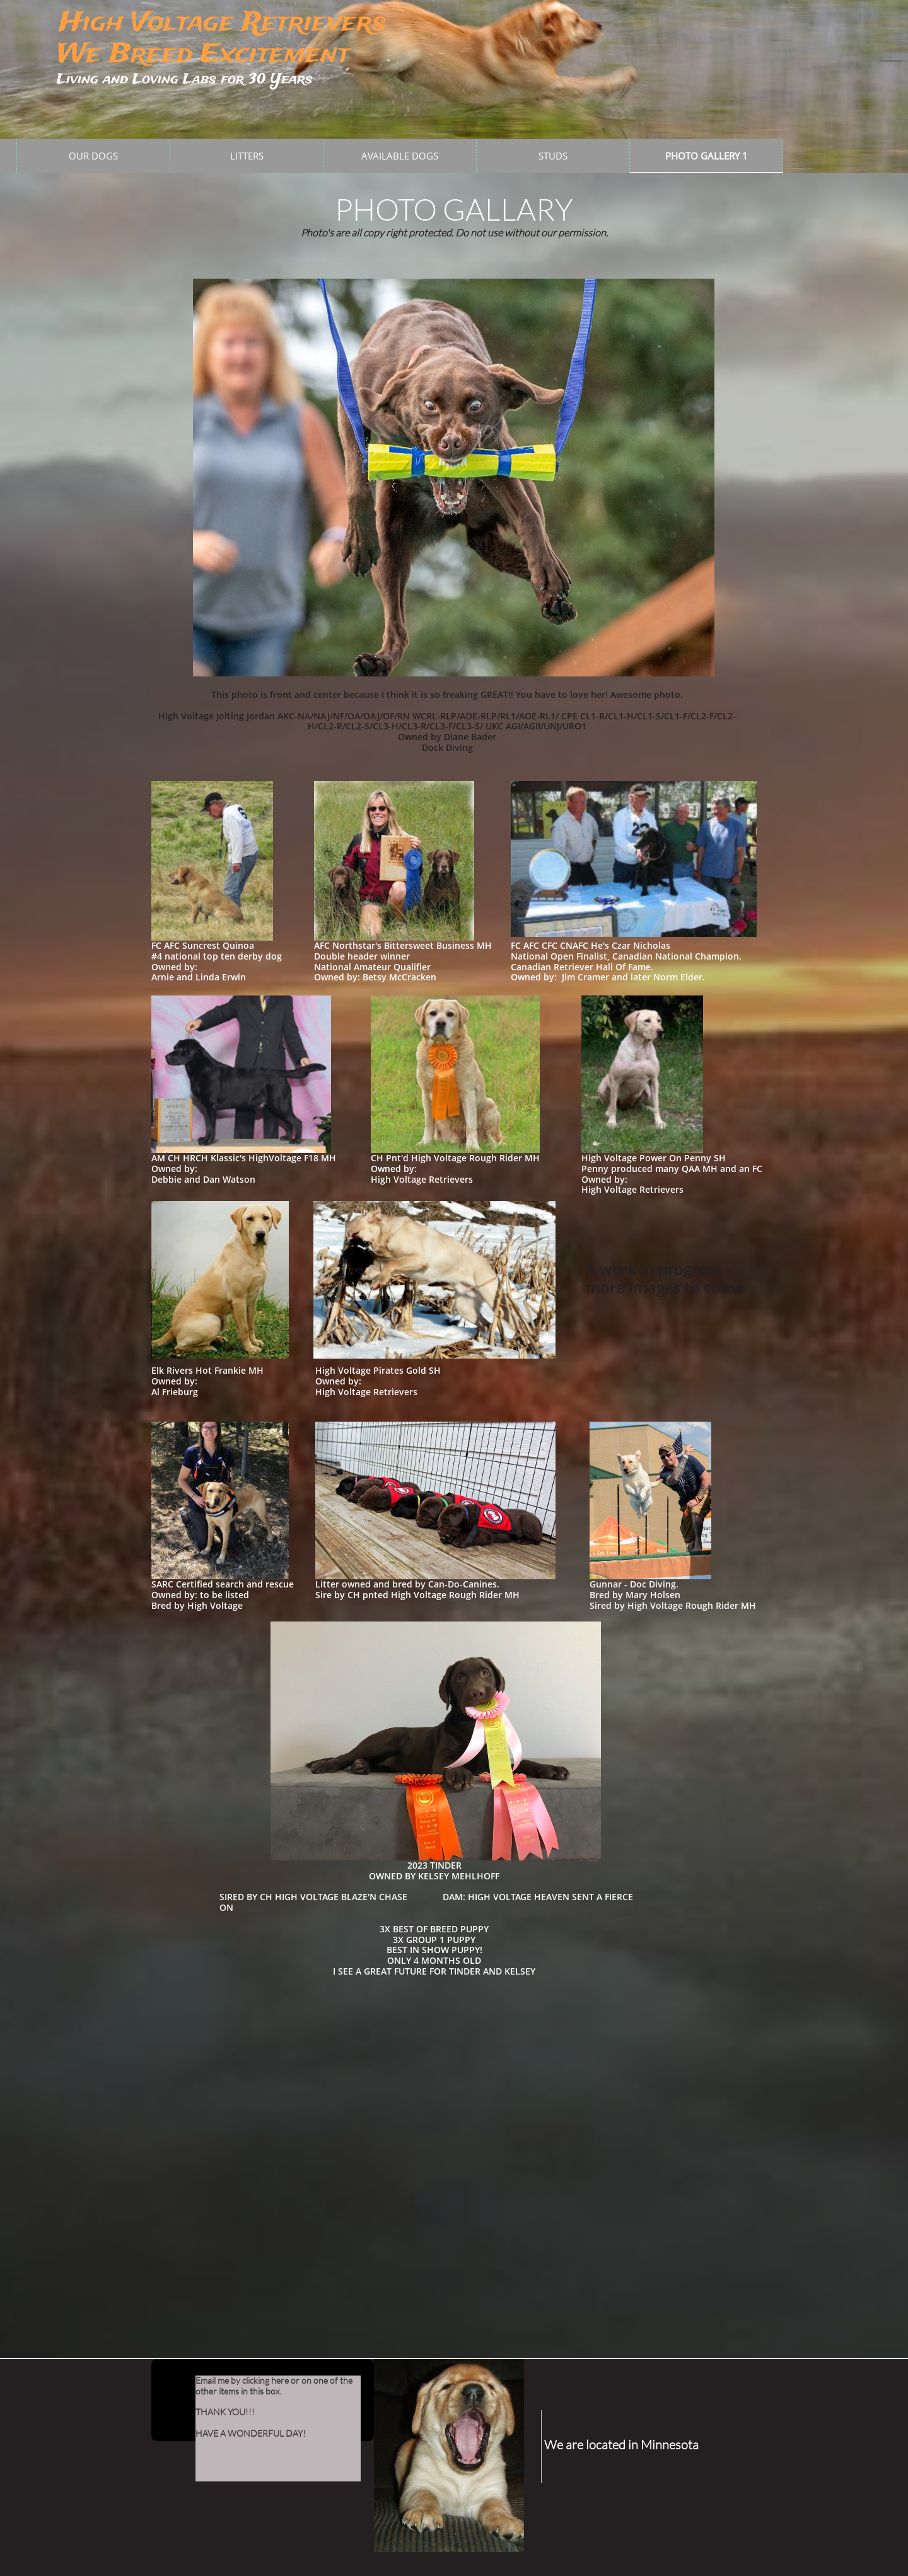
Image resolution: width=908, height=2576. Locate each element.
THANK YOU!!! (225, 2411)
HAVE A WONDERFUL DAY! (250, 2433)
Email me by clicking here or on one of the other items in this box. (273, 2385)
